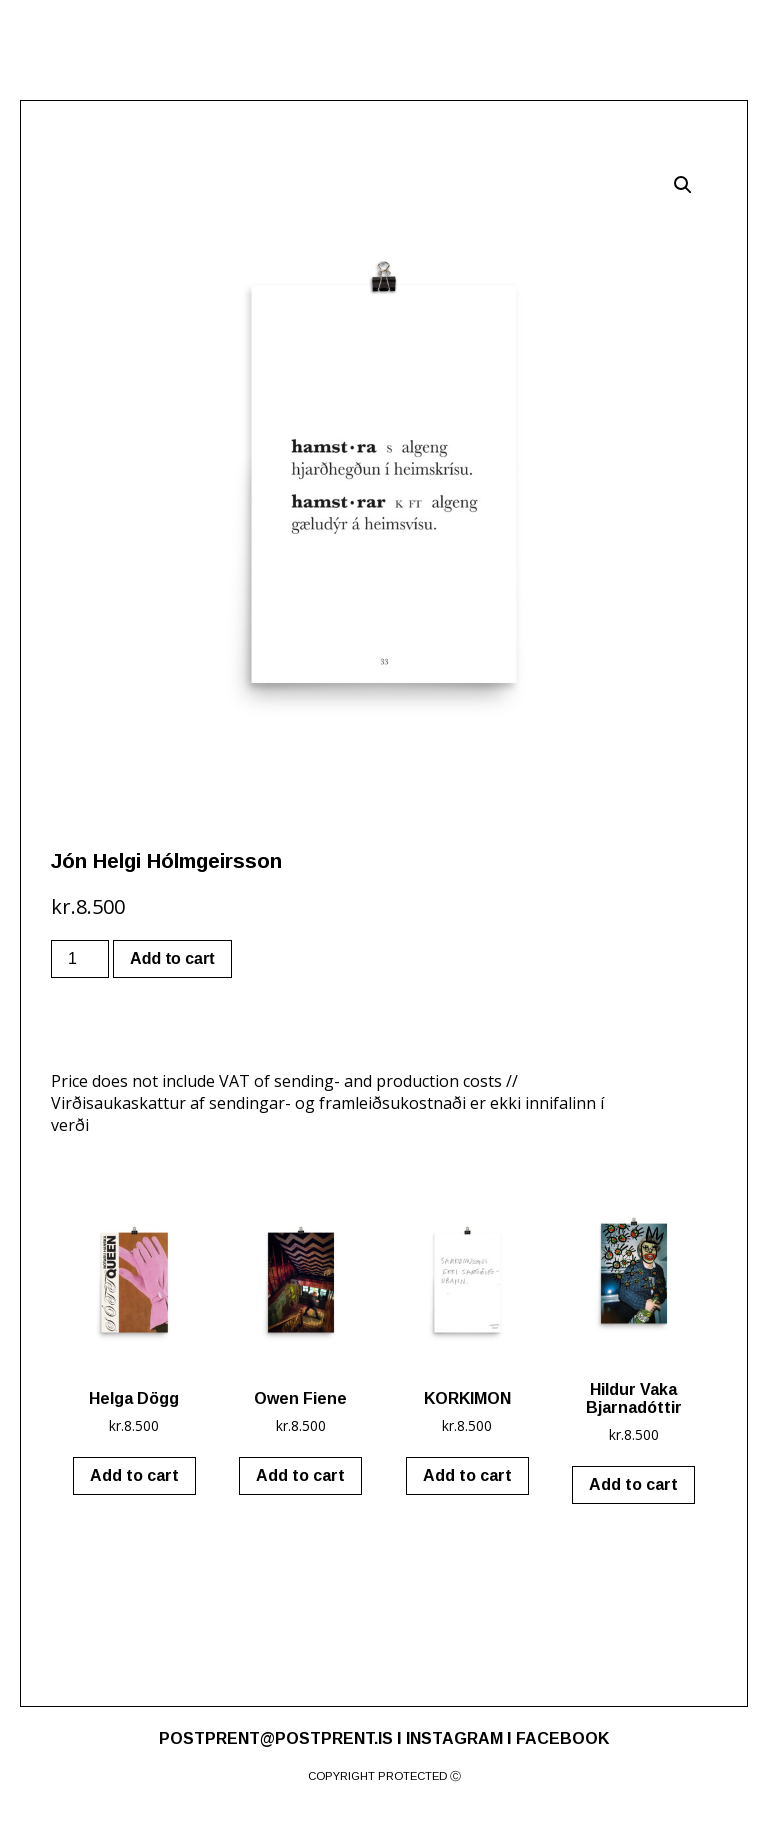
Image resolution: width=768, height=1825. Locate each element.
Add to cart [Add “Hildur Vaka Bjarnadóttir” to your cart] (633, 1484)
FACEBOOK (562, 1738)
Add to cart (172, 958)
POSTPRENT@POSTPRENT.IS (276, 1738)
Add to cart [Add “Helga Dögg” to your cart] (134, 1475)
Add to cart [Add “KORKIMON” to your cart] (467, 1475)
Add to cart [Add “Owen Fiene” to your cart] (300, 1475)
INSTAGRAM (454, 1738)
